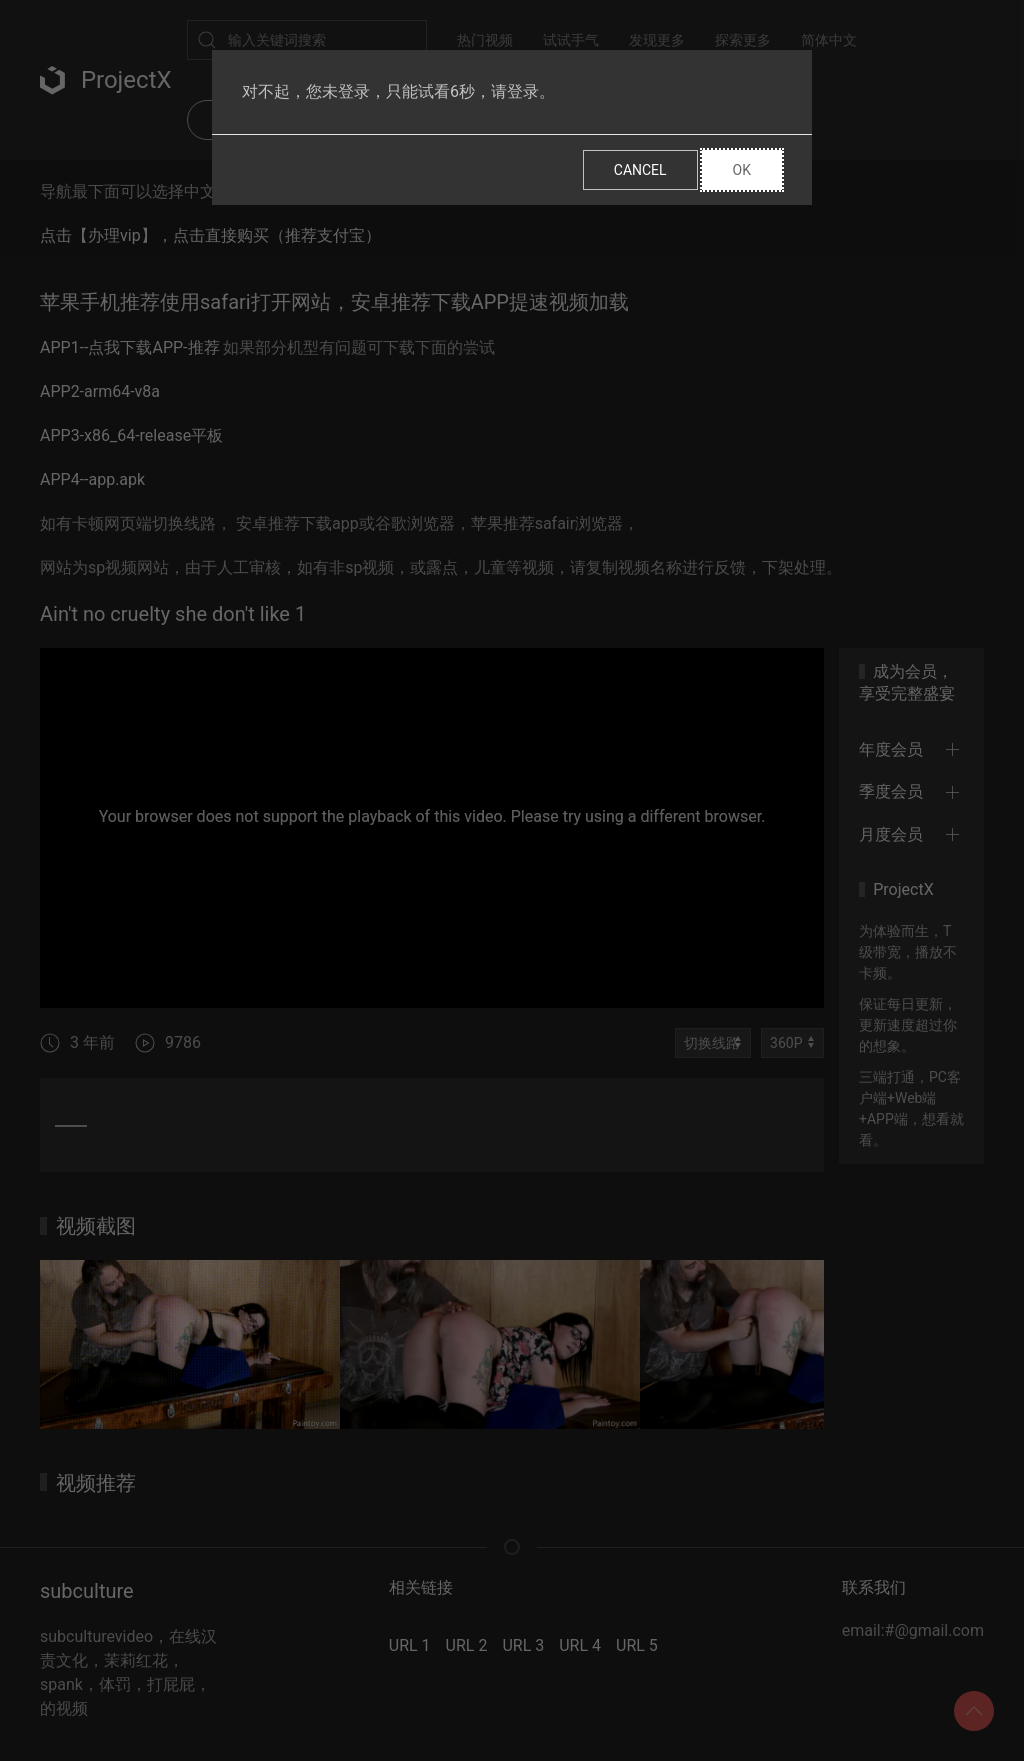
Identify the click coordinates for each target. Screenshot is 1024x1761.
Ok (742, 170)
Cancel (640, 170)
